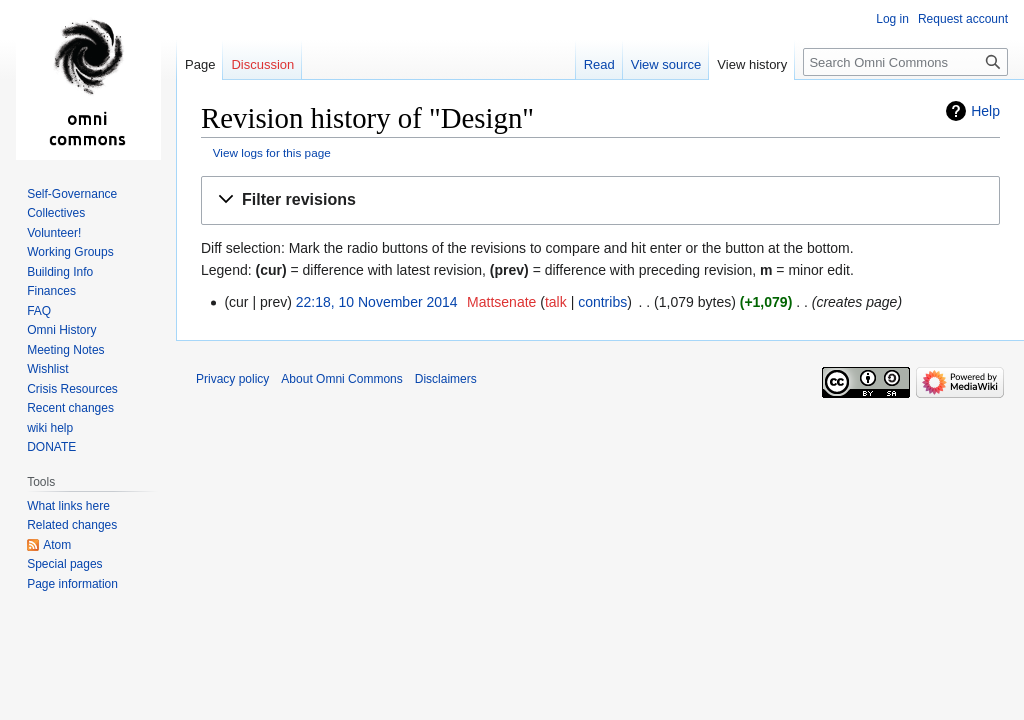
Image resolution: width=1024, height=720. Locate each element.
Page (200, 64)
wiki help (50, 428)
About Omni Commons (341, 379)
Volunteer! (54, 233)
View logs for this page (272, 152)
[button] (600, 200)
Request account (963, 19)
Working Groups (70, 252)
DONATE (51, 447)
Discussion (262, 64)
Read (599, 64)
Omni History (61, 330)
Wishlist (47, 369)
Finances (51, 291)
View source (666, 64)
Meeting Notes (65, 350)
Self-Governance (72, 194)
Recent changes (70, 408)
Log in (892, 19)
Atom (57, 545)
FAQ (39, 311)
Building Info (60, 272)
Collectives (56, 213)
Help (985, 111)
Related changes (72, 525)
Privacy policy (232, 379)
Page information (72, 584)
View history (752, 64)
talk (556, 302)
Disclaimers (446, 379)
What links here (68, 506)
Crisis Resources (72, 389)
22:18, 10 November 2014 (377, 302)
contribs (602, 302)
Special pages (64, 564)
